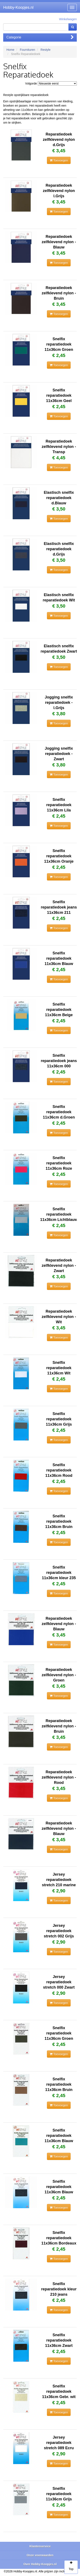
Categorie (40, 37)
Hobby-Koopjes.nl (18, 7)
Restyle (46, 49)
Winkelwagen (68, 19)
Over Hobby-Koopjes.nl (40, 2564)
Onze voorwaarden (40, 2555)
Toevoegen (59, 160)
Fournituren (27, 49)
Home (10, 49)
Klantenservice (40, 2546)
